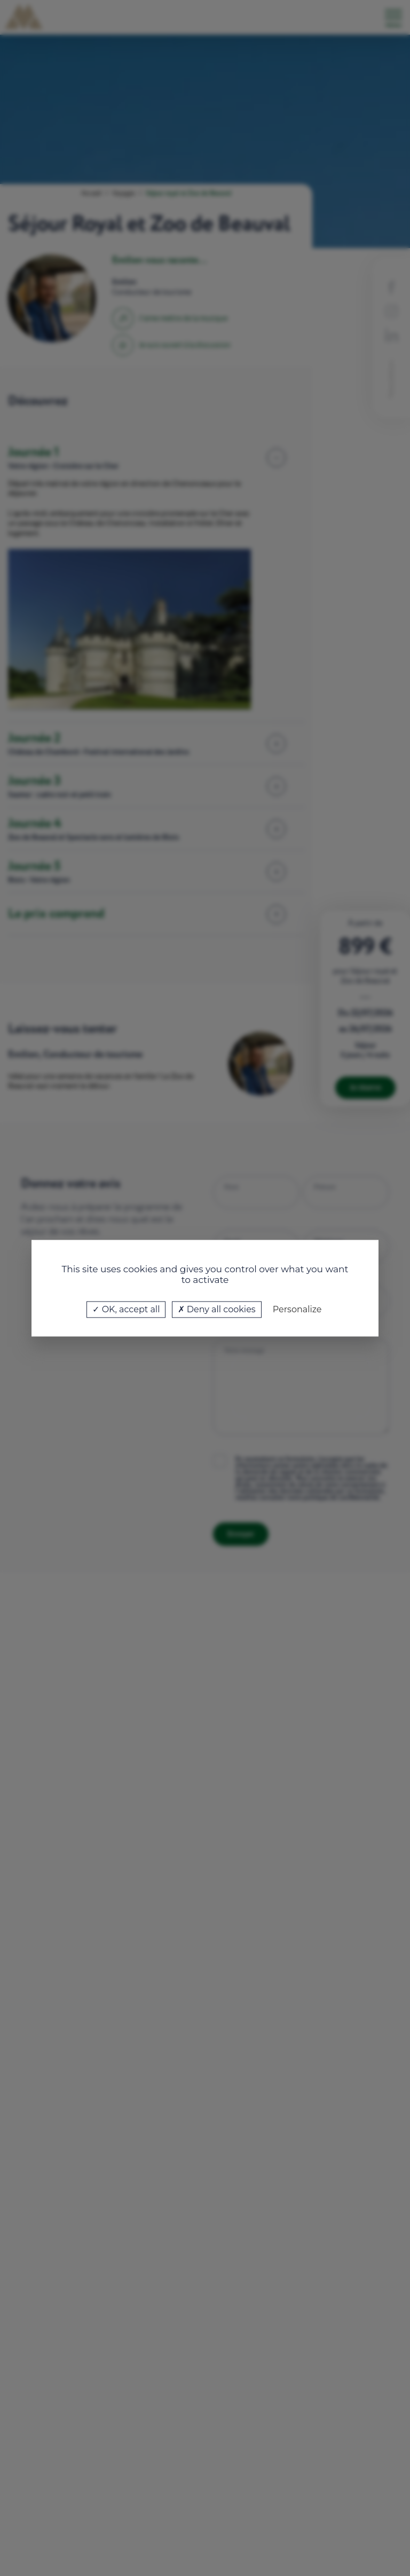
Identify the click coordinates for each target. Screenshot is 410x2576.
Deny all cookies (217, 1309)
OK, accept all (126, 1309)
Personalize (297, 1309)
